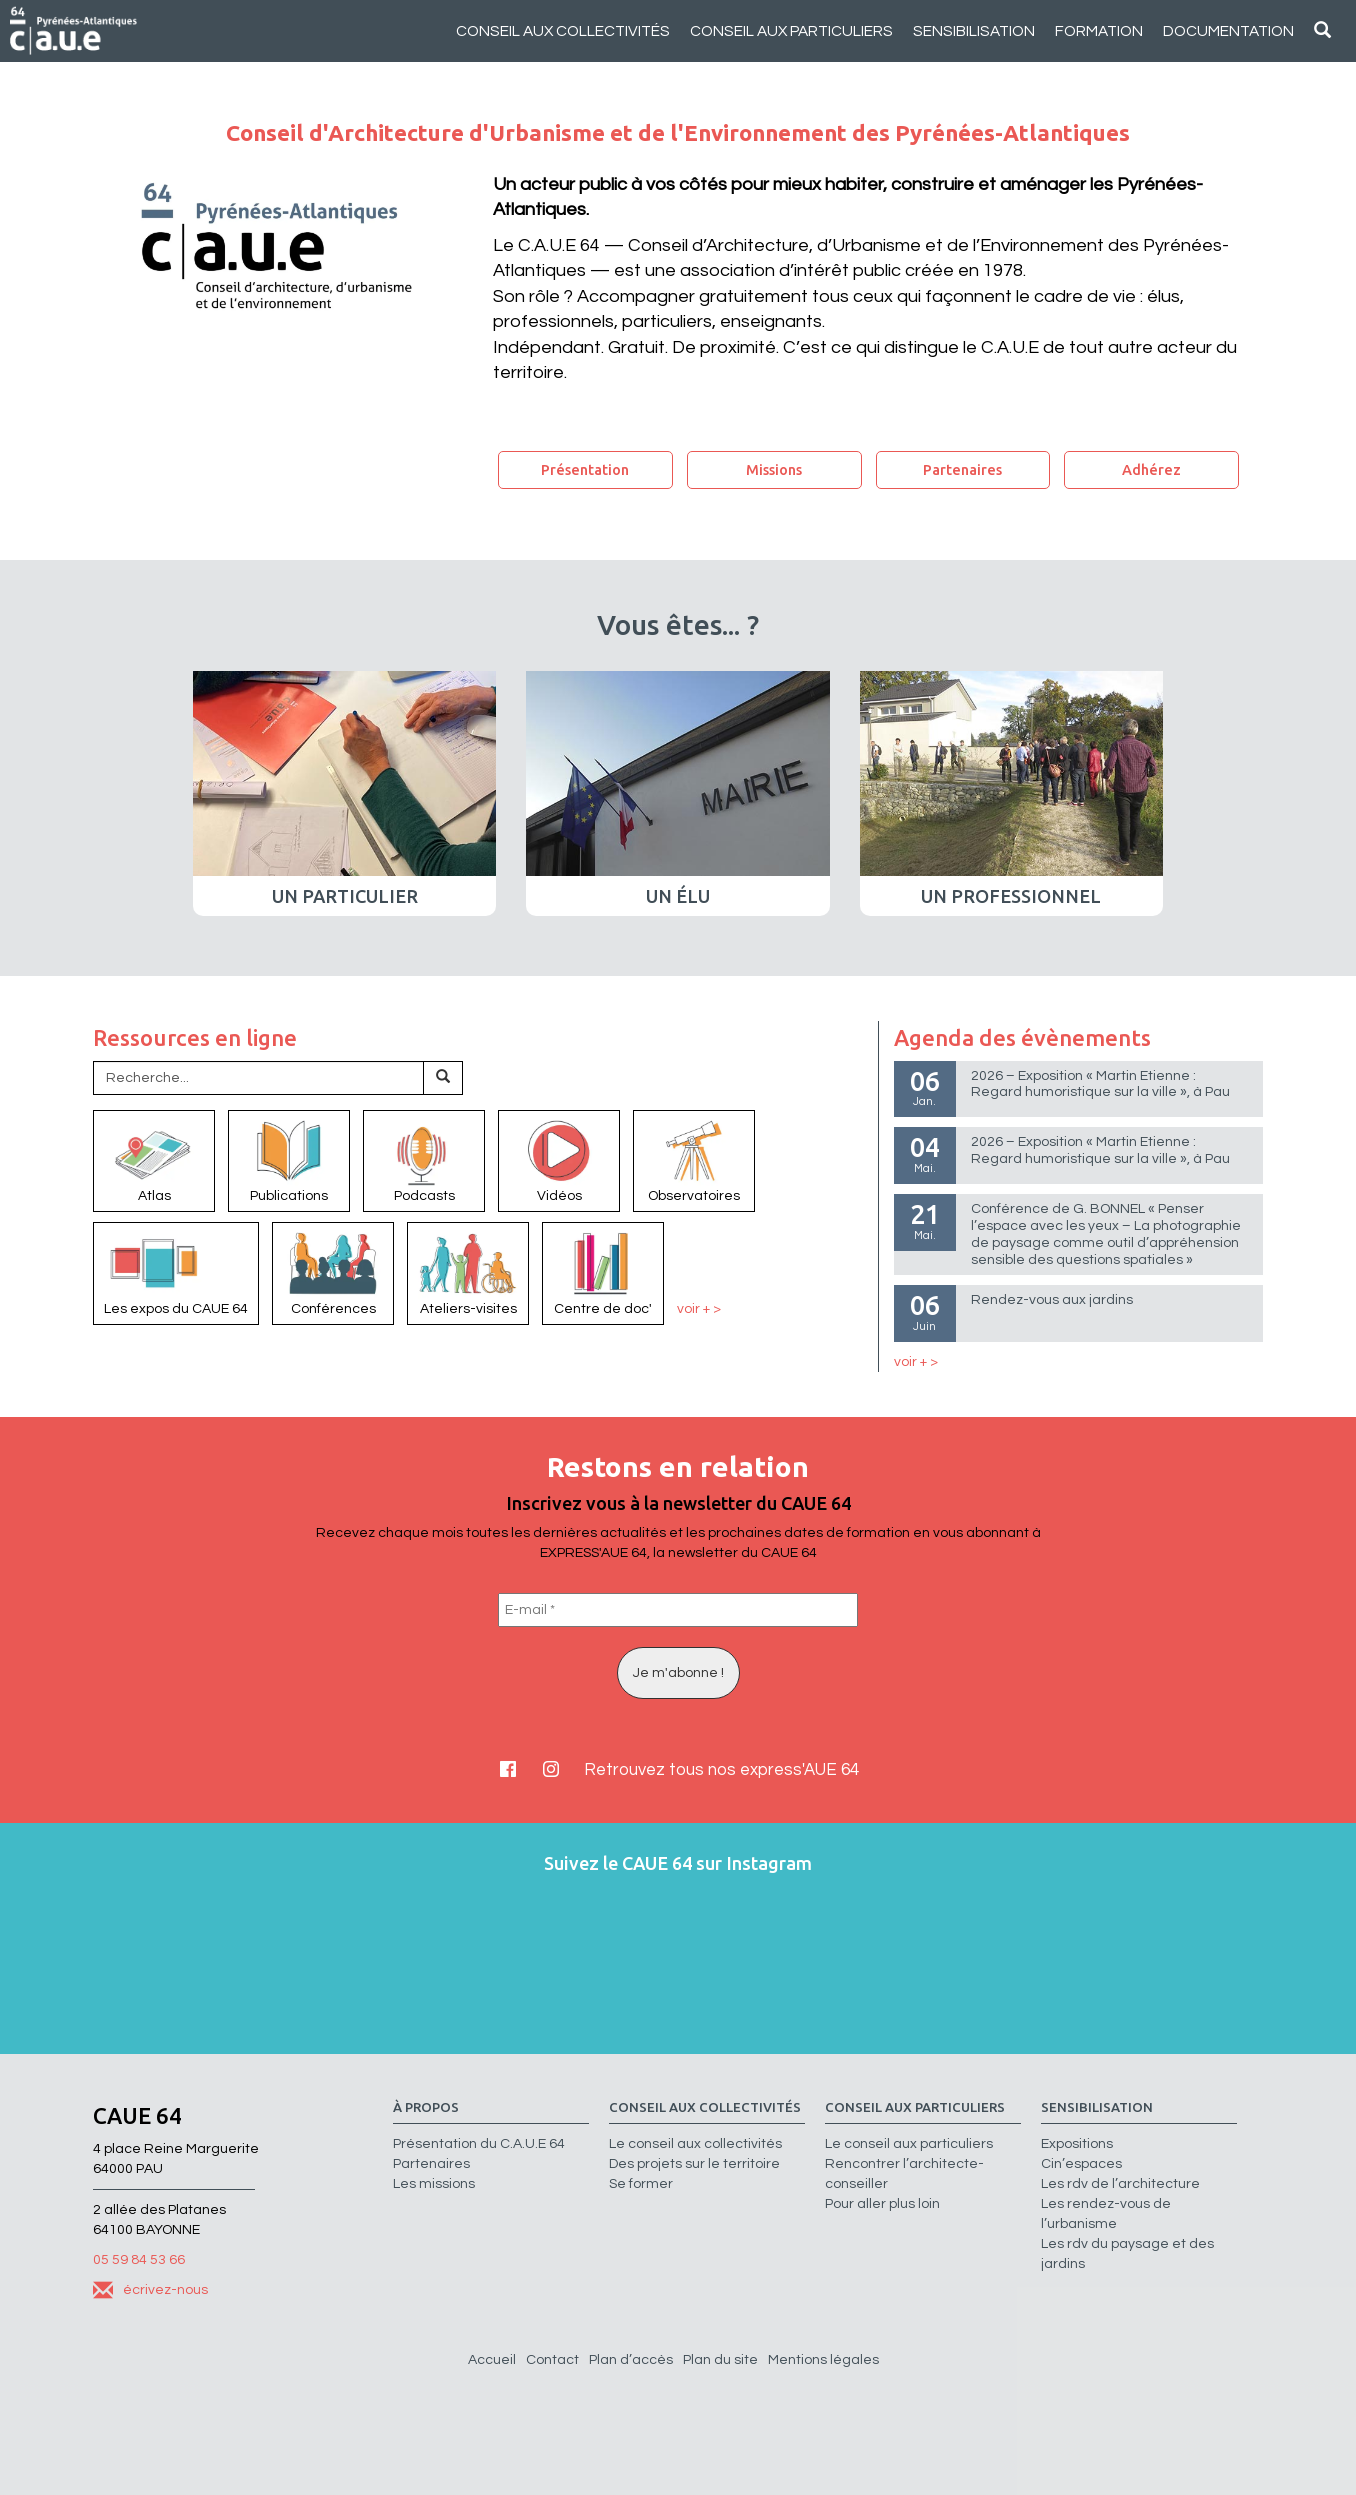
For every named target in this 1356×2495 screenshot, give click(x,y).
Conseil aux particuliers (791, 31)
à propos (426, 2107)
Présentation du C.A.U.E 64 (479, 2144)
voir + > (699, 1309)
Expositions (1077, 2144)
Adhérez (1151, 469)
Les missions (434, 2184)
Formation (1099, 31)
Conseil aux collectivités (563, 31)
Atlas (154, 1160)
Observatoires (694, 1160)
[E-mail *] (678, 1610)
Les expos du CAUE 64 (176, 1272)
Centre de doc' (603, 1272)
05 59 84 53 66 (139, 2260)
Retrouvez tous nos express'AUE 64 (721, 1770)
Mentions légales (823, 2360)
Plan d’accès (631, 2360)
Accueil (492, 2360)
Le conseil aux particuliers (909, 2144)
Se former (641, 2184)
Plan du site (720, 2360)
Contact (552, 2360)
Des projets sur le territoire (694, 2164)
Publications (289, 1160)
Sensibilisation (974, 31)
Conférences (333, 1272)
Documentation (1228, 31)
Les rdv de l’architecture (1120, 2184)
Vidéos (559, 1160)
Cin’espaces (1081, 2164)
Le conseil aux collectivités (695, 2144)
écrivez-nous (150, 2290)
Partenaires (962, 469)
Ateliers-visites (468, 1272)
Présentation (585, 469)
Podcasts (424, 1160)
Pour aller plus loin (882, 2204)
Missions (774, 469)
